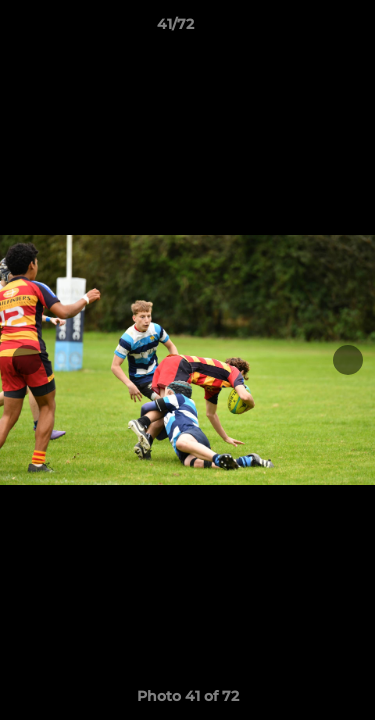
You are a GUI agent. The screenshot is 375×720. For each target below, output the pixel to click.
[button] (303, 29)
